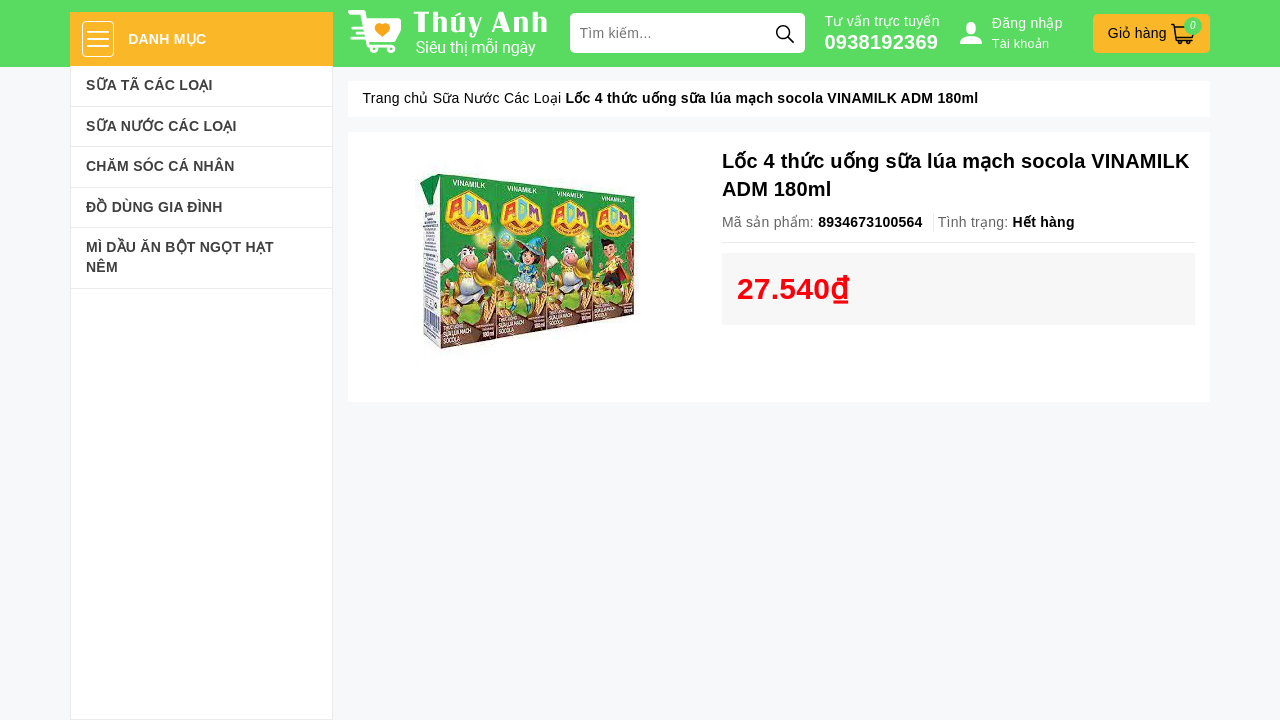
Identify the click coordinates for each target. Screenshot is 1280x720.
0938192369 (882, 42)
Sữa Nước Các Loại (161, 126)
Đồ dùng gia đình (154, 207)
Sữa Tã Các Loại (149, 85)
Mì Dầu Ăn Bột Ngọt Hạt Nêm (180, 257)
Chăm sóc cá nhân (160, 166)
